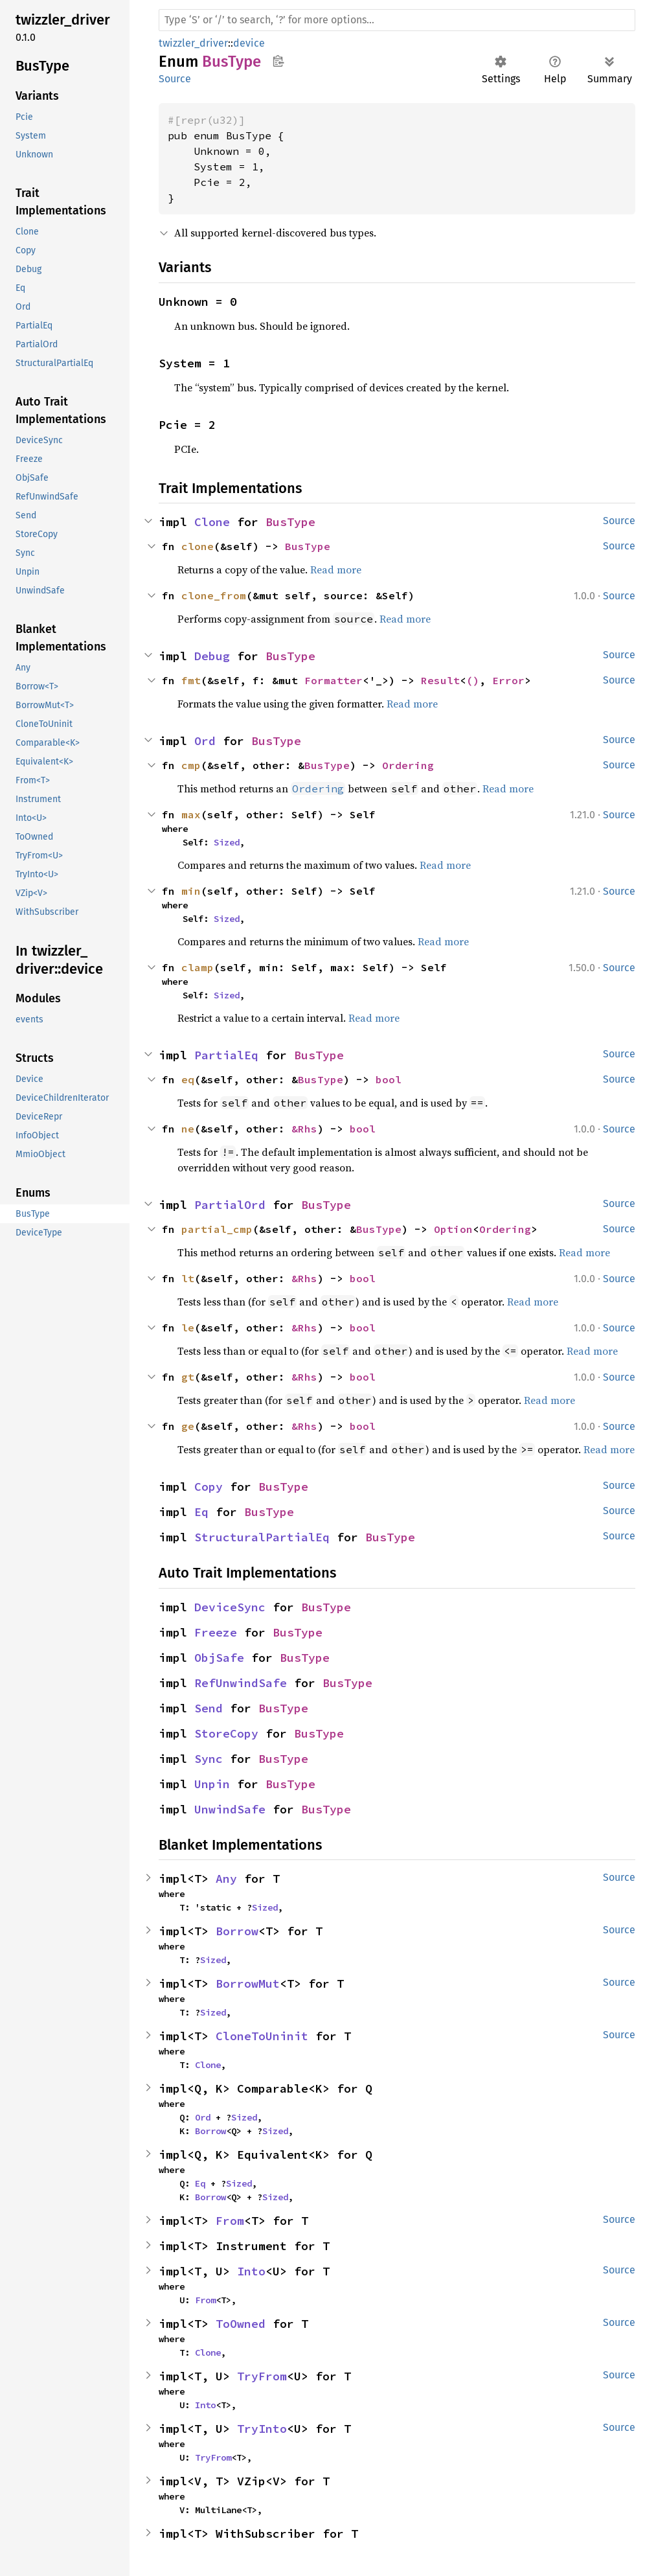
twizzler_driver (193, 43)
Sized (227, 842)
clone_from (213, 595)
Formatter (333, 680)
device (249, 43)
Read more (335, 569)
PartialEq (226, 1055)
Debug (212, 656)
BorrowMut (248, 1983)
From (230, 2220)
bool (389, 1079)
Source (175, 79)
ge (187, 1426)
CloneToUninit (262, 2036)
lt (187, 1278)
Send (208, 1708)
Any (226, 1878)
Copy (208, 1486)
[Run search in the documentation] (397, 20)
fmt (191, 680)
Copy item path (278, 61)
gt (187, 1376)
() (472, 680)
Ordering (408, 765)
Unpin (212, 1784)
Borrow (237, 1931)
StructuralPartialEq (262, 1537)
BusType (290, 521)
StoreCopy (226, 1733)
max (191, 814)
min (191, 890)
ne (187, 1128)
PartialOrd (230, 1204)
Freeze (215, 1632)
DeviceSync (230, 1607)
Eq (201, 1511)
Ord (205, 740)
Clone (212, 521)
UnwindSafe (230, 1809)
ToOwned (241, 2323)
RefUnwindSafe (240, 1682)
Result (440, 680)
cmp (191, 765)
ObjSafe (219, 1657)
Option (453, 1229)
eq (187, 1079)
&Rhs (304, 1128)
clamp (197, 967)
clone (197, 546)
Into (251, 2271)
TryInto (262, 2428)
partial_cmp (217, 1229)
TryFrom (262, 2376)
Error (508, 680)
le (187, 1327)
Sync (208, 1758)
